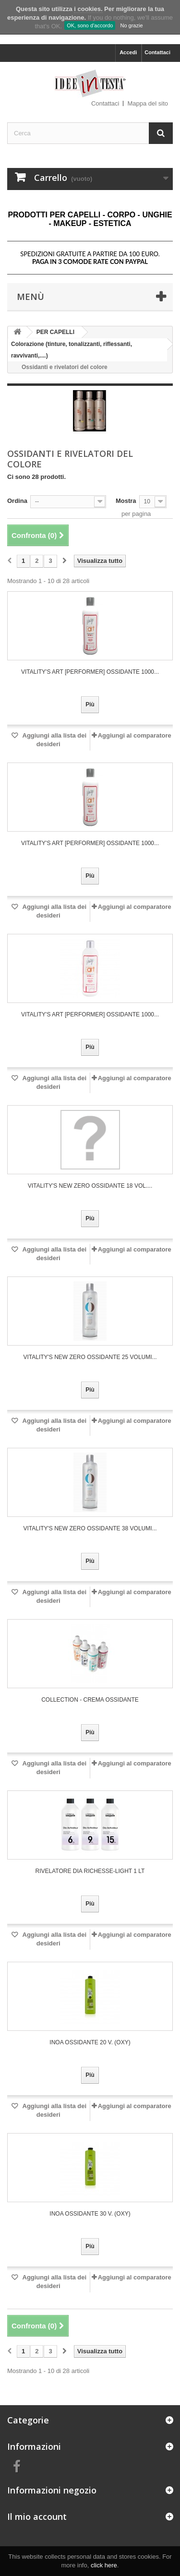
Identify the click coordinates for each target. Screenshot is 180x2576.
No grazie (131, 25)
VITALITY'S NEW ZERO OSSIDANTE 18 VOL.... (90, 1185)
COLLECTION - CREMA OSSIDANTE (90, 1699)
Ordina (17, 500)
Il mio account (37, 2516)
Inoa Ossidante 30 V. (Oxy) (89, 2213)
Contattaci (157, 52)
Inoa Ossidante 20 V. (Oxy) (89, 2042)
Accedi (128, 52)
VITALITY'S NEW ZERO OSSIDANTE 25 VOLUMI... (89, 1357)
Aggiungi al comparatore (134, 735)
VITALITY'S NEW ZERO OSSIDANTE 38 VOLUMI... (89, 1528)
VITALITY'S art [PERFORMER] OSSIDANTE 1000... (90, 671)
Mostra (126, 500)
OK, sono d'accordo (90, 25)
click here (104, 2565)
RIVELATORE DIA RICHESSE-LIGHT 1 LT (90, 1871)
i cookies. (88, 8)
